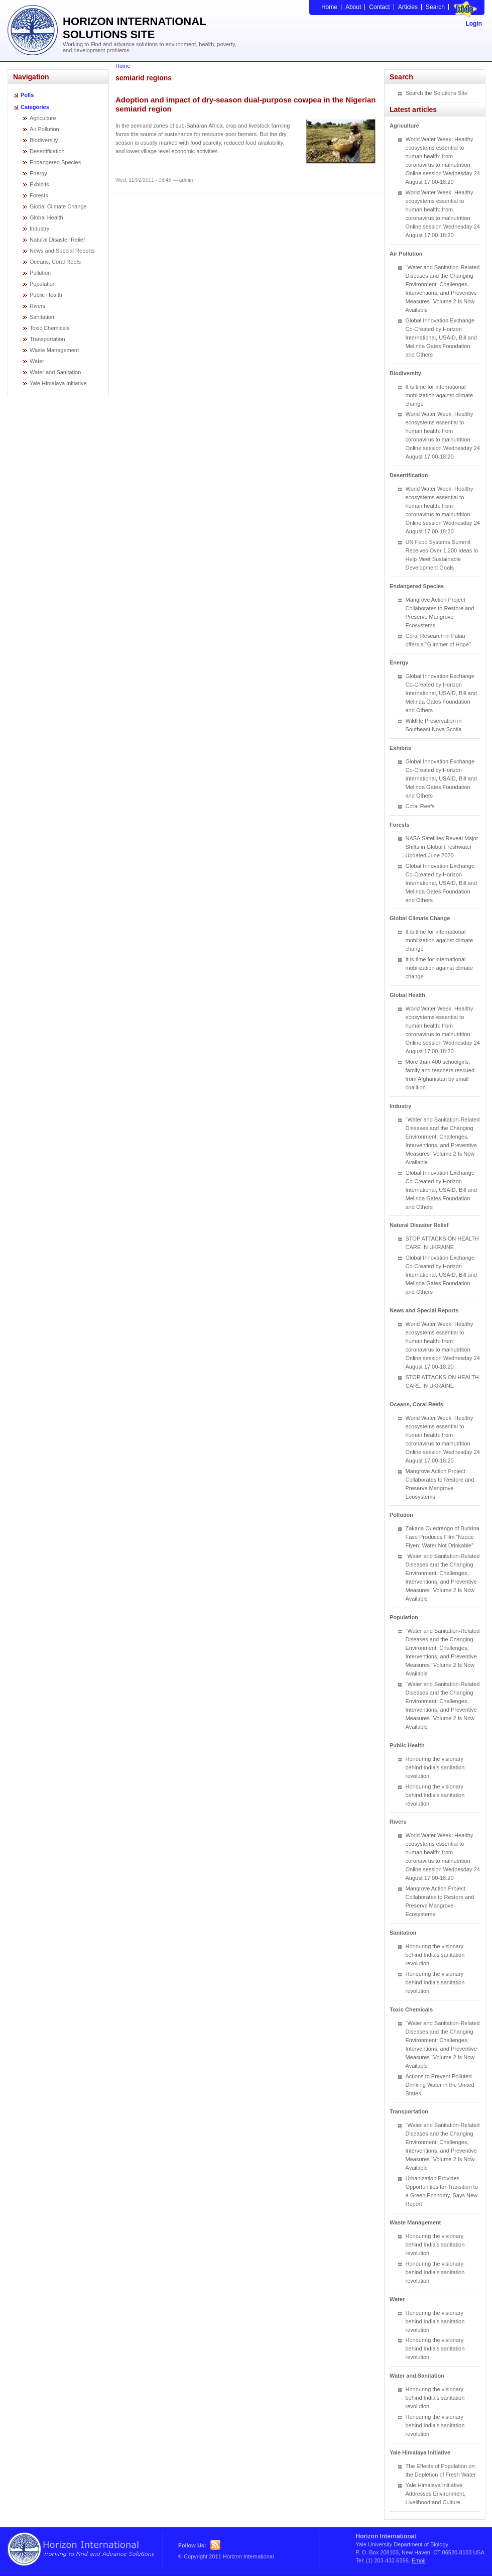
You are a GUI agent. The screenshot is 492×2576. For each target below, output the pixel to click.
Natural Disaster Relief (57, 240)
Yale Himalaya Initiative (58, 383)
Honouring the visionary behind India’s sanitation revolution (435, 1767)
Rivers (37, 306)
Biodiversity (44, 140)
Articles (408, 7)
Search (435, 7)
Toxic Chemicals (49, 328)
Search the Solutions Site (437, 93)
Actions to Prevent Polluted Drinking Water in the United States (440, 2084)
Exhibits (39, 184)
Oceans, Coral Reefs (55, 262)
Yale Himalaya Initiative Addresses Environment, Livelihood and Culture (436, 2493)
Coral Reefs (420, 806)
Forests (39, 195)
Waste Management (54, 350)
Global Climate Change (58, 206)
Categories (35, 107)
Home (329, 7)
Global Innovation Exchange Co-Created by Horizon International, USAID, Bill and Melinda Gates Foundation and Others (441, 337)
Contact (379, 7)
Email (419, 2560)
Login (473, 23)
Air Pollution (44, 129)
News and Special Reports (62, 251)
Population (43, 284)
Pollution (40, 273)
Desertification (47, 151)
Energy (38, 173)
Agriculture (43, 118)
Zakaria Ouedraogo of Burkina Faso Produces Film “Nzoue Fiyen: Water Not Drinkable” (442, 1536)
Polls (27, 95)
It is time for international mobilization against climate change (439, 395)
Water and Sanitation (55, 372)
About (353, 7)
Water (37, 361)
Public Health (46, 295)
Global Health (46, 217)
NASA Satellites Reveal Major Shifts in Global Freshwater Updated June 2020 (442, 846)
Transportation (47, 339)
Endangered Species (55, 162)
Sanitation (42, 317)
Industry (39, 229)
